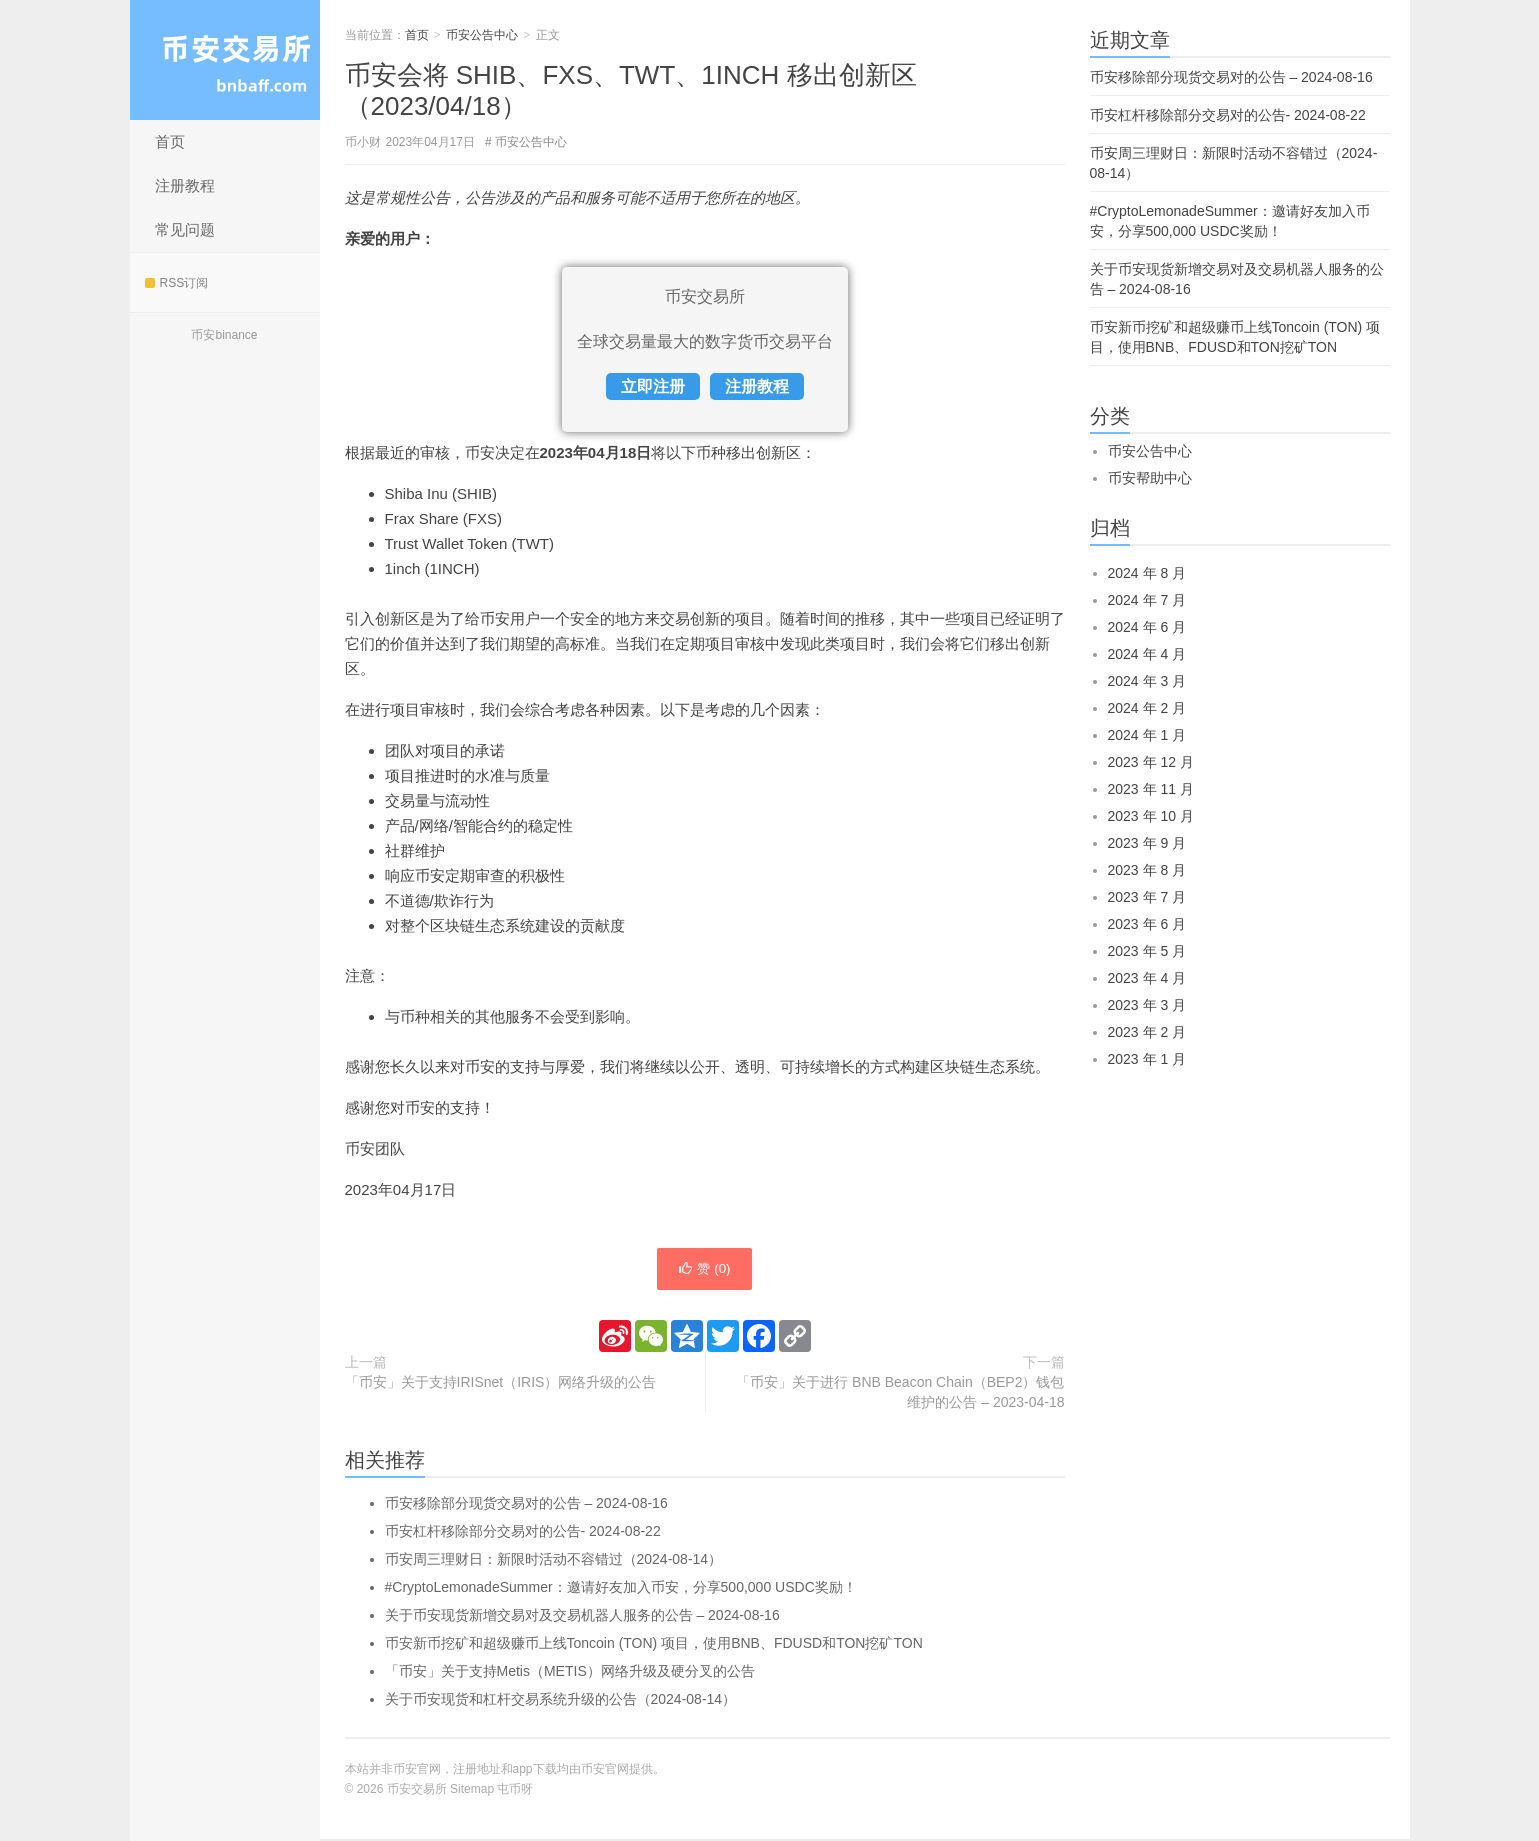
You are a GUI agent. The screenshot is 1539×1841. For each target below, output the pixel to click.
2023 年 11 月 (1151, 789)
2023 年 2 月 (1147, 1032)
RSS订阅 (177, 283)
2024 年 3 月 (1147, 681)
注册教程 (185, 185)
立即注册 (653, 386)
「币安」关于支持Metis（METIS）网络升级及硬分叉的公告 (570, 1673)
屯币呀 (515, 1791)
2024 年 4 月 (1147, 654)
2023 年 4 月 (1147, 978)
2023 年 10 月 (1151, 816)
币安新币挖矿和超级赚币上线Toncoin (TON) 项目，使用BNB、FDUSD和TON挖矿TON (654, 1645)
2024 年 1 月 (1147, 735)
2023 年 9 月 (1147, 843)
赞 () (704, 1270)
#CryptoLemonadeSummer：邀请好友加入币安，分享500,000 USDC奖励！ (621, 1589)
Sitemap (472, 1791)
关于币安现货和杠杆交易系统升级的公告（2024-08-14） (561, 1701)
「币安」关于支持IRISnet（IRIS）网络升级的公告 (501, 1384)
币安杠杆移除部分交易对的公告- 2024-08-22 (523, 1533)
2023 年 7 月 (1147, 897)
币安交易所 (225, 60)
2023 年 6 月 (1147, 924)
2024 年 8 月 (1147, 573)
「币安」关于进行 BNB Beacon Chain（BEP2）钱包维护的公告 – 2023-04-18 (900, 1394)
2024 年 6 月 (1147, 627)
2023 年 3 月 (1147, 1005)
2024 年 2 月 (1147, 708)
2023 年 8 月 (1147, 870)
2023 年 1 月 (1147, 1059)
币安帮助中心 (1150, 478)
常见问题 (185, 229)
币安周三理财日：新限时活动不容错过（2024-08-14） (554, 1561)
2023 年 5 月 (1147, 951)
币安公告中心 (482, 35)
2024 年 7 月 (1147, 600)
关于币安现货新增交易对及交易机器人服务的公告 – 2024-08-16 (582, 1617)
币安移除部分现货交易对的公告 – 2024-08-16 (526, 1505)
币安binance (224, 335)
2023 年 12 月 (1151, 762)
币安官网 (605, 1771)
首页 (170, 141)
